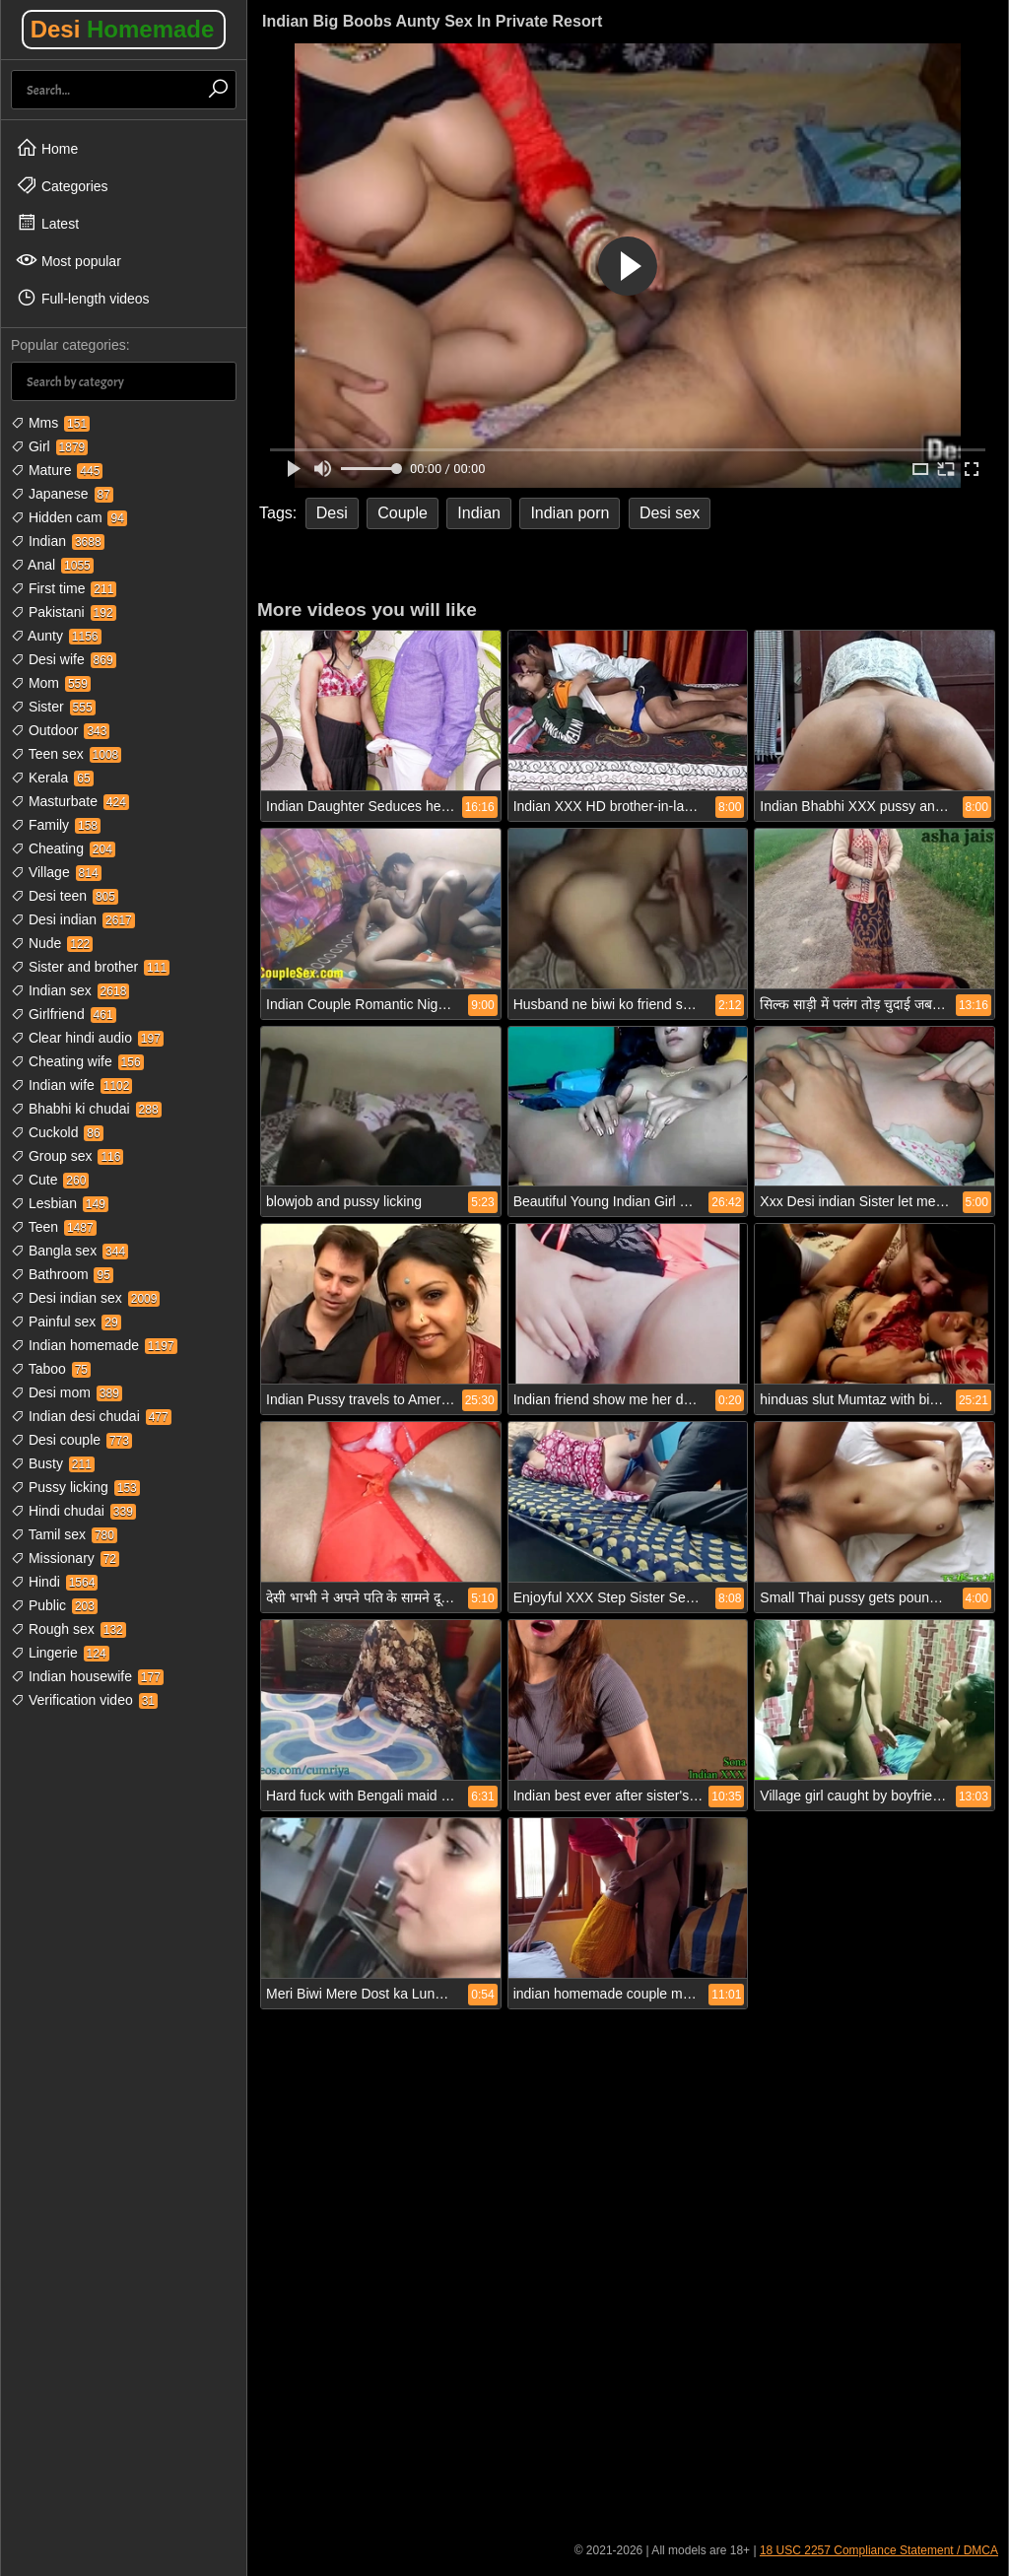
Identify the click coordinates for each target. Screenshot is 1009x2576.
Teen (54, 1227)
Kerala (52, 777)
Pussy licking (75, 1487)
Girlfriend (63, 1014)
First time (63, 588)
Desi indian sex (85, 1298)
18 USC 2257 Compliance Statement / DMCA (879, 2550)
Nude (52, 943)
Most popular (68, 260)
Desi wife (63, 659)
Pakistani (63, 612)
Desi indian (73, 919)
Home (47, 148)
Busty (53, 1463)
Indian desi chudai (91, 1416)
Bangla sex (69, 1250)
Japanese (62, 494)
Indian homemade (94, 1345)
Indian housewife (87, 1676)
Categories (62, 185)
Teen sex (66, 754)
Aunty (56, 636)
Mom (51, 683)
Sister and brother (90, 967)
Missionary (65, 1558)
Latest (47, 223)
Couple (402, 513)
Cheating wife (77, 1061)
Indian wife (71, 1085)
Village (56, 872)
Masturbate (70, 801)
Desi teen (64, 896)
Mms (50, 423)
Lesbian (59, 1203)
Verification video (84, 1700)
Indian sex (70, 990)
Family (56, 825)
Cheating (63, 848)
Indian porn (569, 513)
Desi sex (669, 513)
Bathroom (62, 1274)
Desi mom (66, 1392)
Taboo (51, 1369)
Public (54, 1605)
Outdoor (60, 730)
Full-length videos (83, 297)
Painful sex (66, 1321)
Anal (52, 565)
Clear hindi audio (87, 1038)
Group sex (67, 1156)
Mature (56, 470)
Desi (123, 29)
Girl (49, 446)
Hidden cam (69, 517)
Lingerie (60, 1653)
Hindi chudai (73, 1511)
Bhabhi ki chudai (86, 1109)
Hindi (54, 1582)
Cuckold (57, 1132)
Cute (50, 1179)
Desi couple (71, 1440)
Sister (53, 706)
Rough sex (68, 1629)
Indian (57, 541)
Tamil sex (64, 1534)
